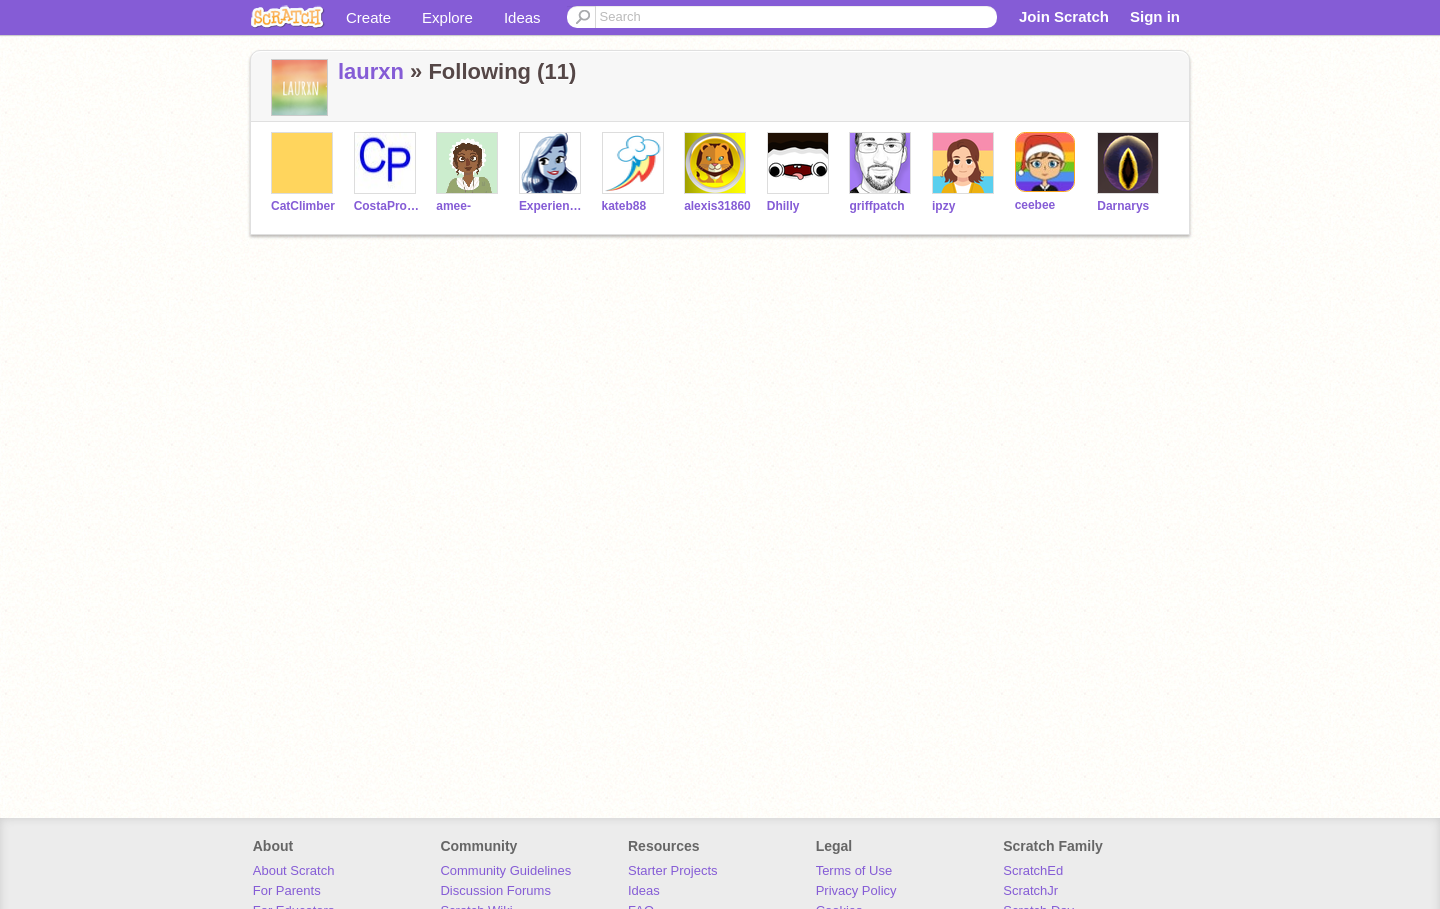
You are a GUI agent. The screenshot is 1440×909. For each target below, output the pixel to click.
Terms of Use (854, 870)
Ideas (522, 17)
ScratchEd (1033, 870)
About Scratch (294, 870)
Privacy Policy (856, 890)
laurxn (371, 71)
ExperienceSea (552, 206)
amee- (453, 206)
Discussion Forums (495, 890)
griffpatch (876, 206)
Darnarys (1123, 206)
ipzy (943, 206)
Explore (447, 17)
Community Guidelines (505, 870)
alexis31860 (717, 206)
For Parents (287, 890)
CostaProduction (387, 206)
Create (368, 17)
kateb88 (624, 206)
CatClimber (303, 206)
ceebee (1035, 205)
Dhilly (783, 206)
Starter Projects (673, 870)
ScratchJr (1030, 890)
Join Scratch (1064, 16)
